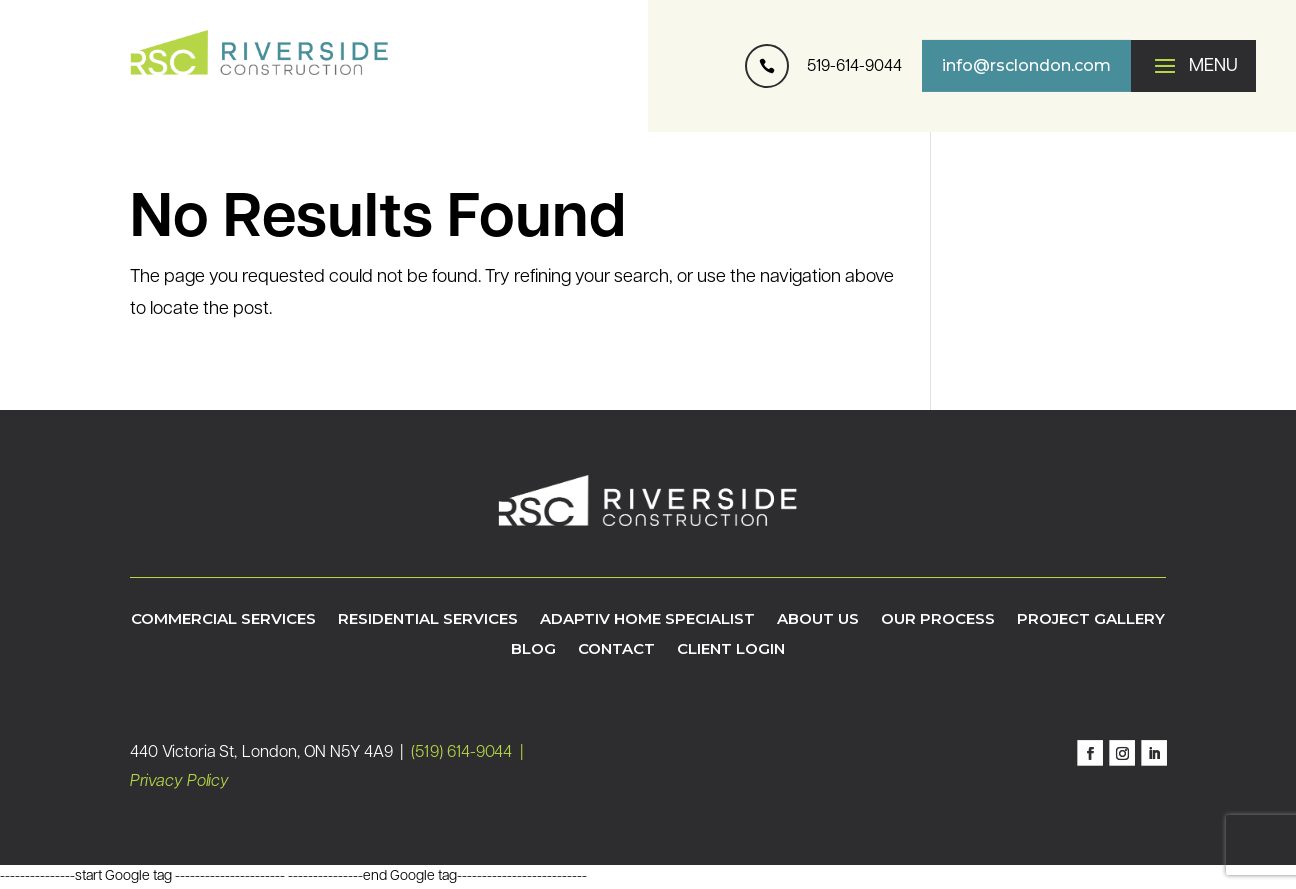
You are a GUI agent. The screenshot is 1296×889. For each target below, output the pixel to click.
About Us (818, 620)
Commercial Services (223, 620)
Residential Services (428, 620)
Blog (533, 650)
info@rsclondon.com (1026, 65)
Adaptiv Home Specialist (647, 620)
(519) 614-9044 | (468, 752)
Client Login (731, 650)
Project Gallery (1091, 620)
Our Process (938, 620)
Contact (616, 650)
